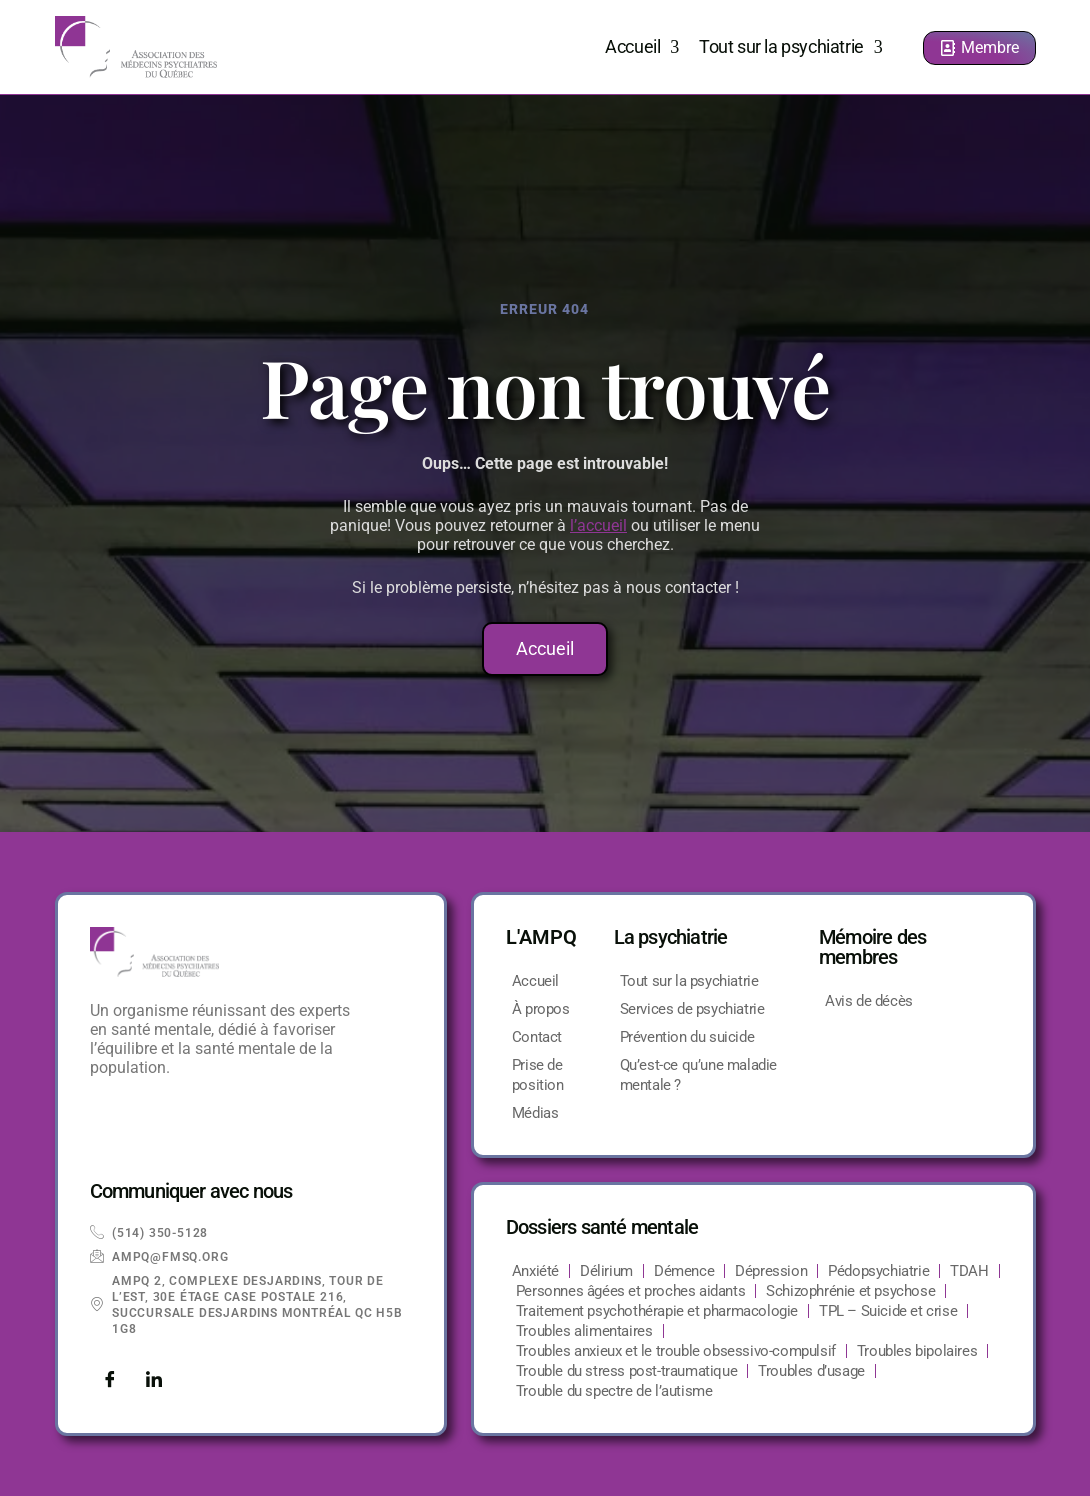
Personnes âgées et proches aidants (630, 1291)
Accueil (642, 47)
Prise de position (538, 1075)
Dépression (771, 1271)
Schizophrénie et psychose (850, 1291)
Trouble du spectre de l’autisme (614, 1391)
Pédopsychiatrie (878, 1271)
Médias (535, 1113)
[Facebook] (110, 1381)
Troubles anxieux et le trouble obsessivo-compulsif (676, 1351)
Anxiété (535, 1271)
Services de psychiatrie (692, 1009)
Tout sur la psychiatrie (790, 47)
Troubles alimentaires (584, 1331)
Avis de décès (869, 1001)
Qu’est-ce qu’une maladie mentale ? (698, 1075)
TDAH (969, 1271)
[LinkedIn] (154, 1381)
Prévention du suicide (687, 1037)
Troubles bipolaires (917, 1351)
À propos (541, 1009)
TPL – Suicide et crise (888, 1311)
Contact (537, 1037)
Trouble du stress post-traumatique (626, 1371)
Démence (684, 1271)
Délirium (606, 1271)
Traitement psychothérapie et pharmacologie (657, 1311)
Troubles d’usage (811, 1371)
